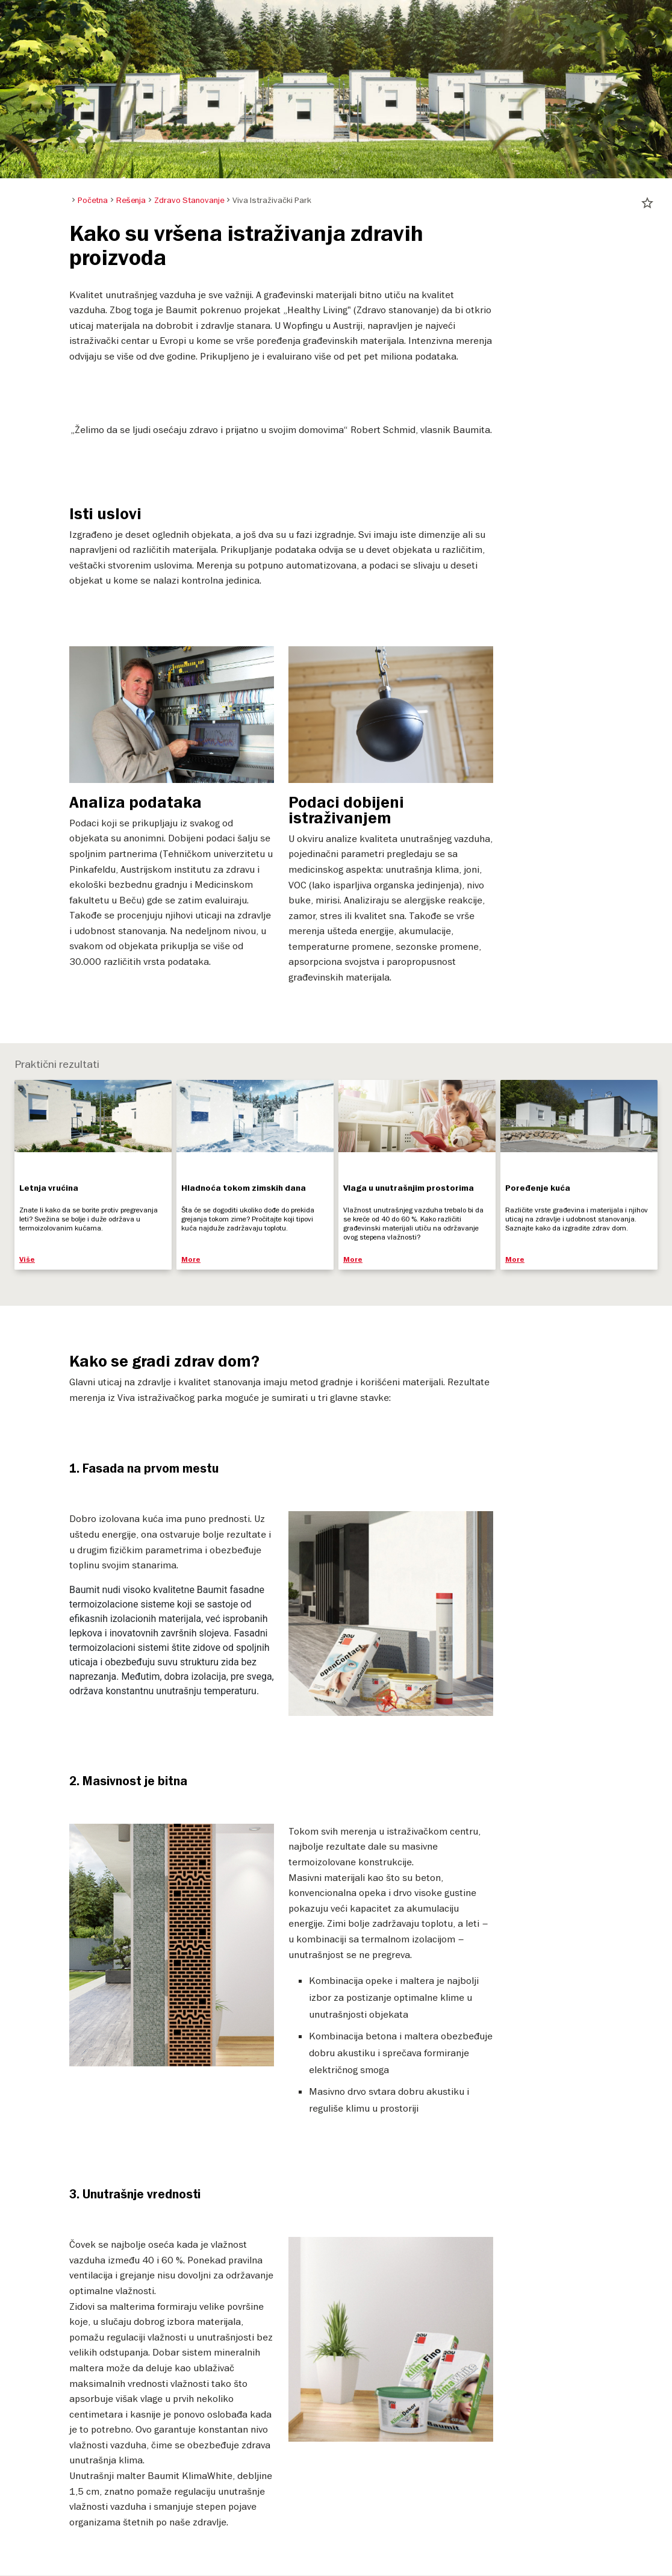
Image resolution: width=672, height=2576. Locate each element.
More (191, 1259)
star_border (647, 203)
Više (27, 1259)
